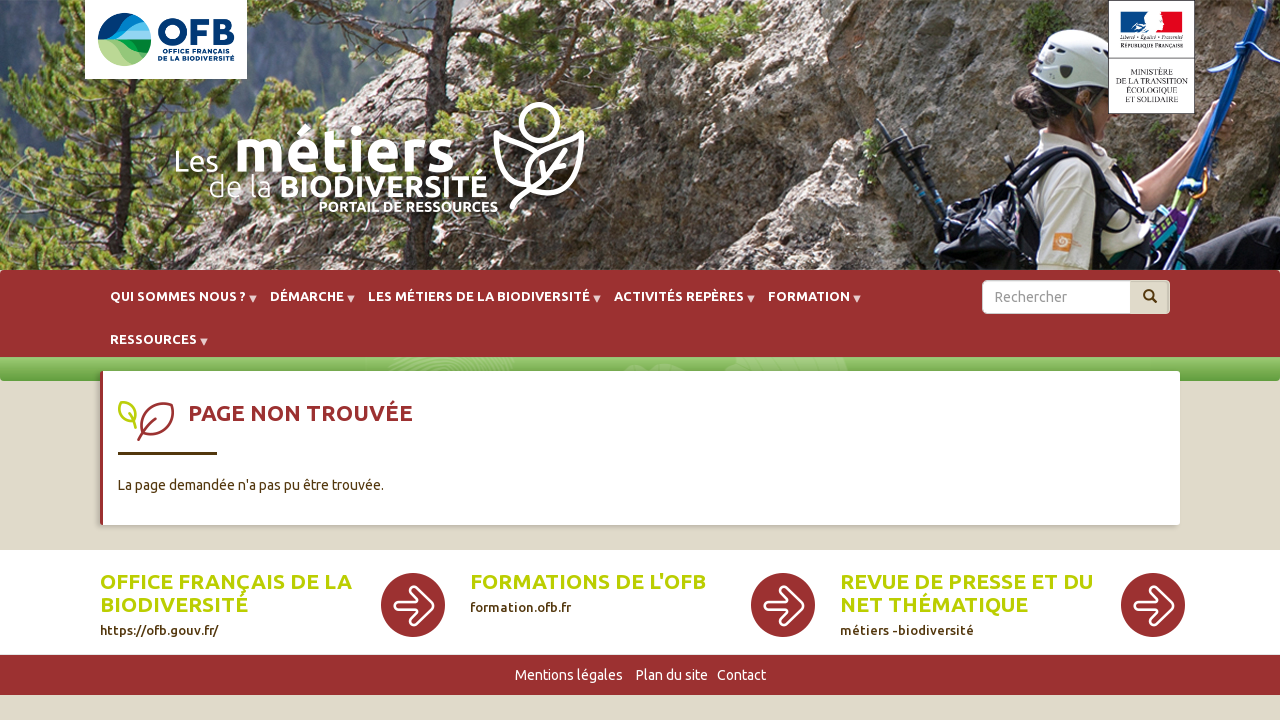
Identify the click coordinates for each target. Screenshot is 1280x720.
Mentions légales (569, 675)
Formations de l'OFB (588, 592)
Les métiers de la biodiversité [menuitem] (479, 303)
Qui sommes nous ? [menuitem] (178, 303)
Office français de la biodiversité (226, 603)
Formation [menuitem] (809, 303)
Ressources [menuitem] (153, 346)
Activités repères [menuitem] (679, 303)
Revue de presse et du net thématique (966, 603)
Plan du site (672, 675)
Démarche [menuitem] (307, 303)
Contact (741, 675)
